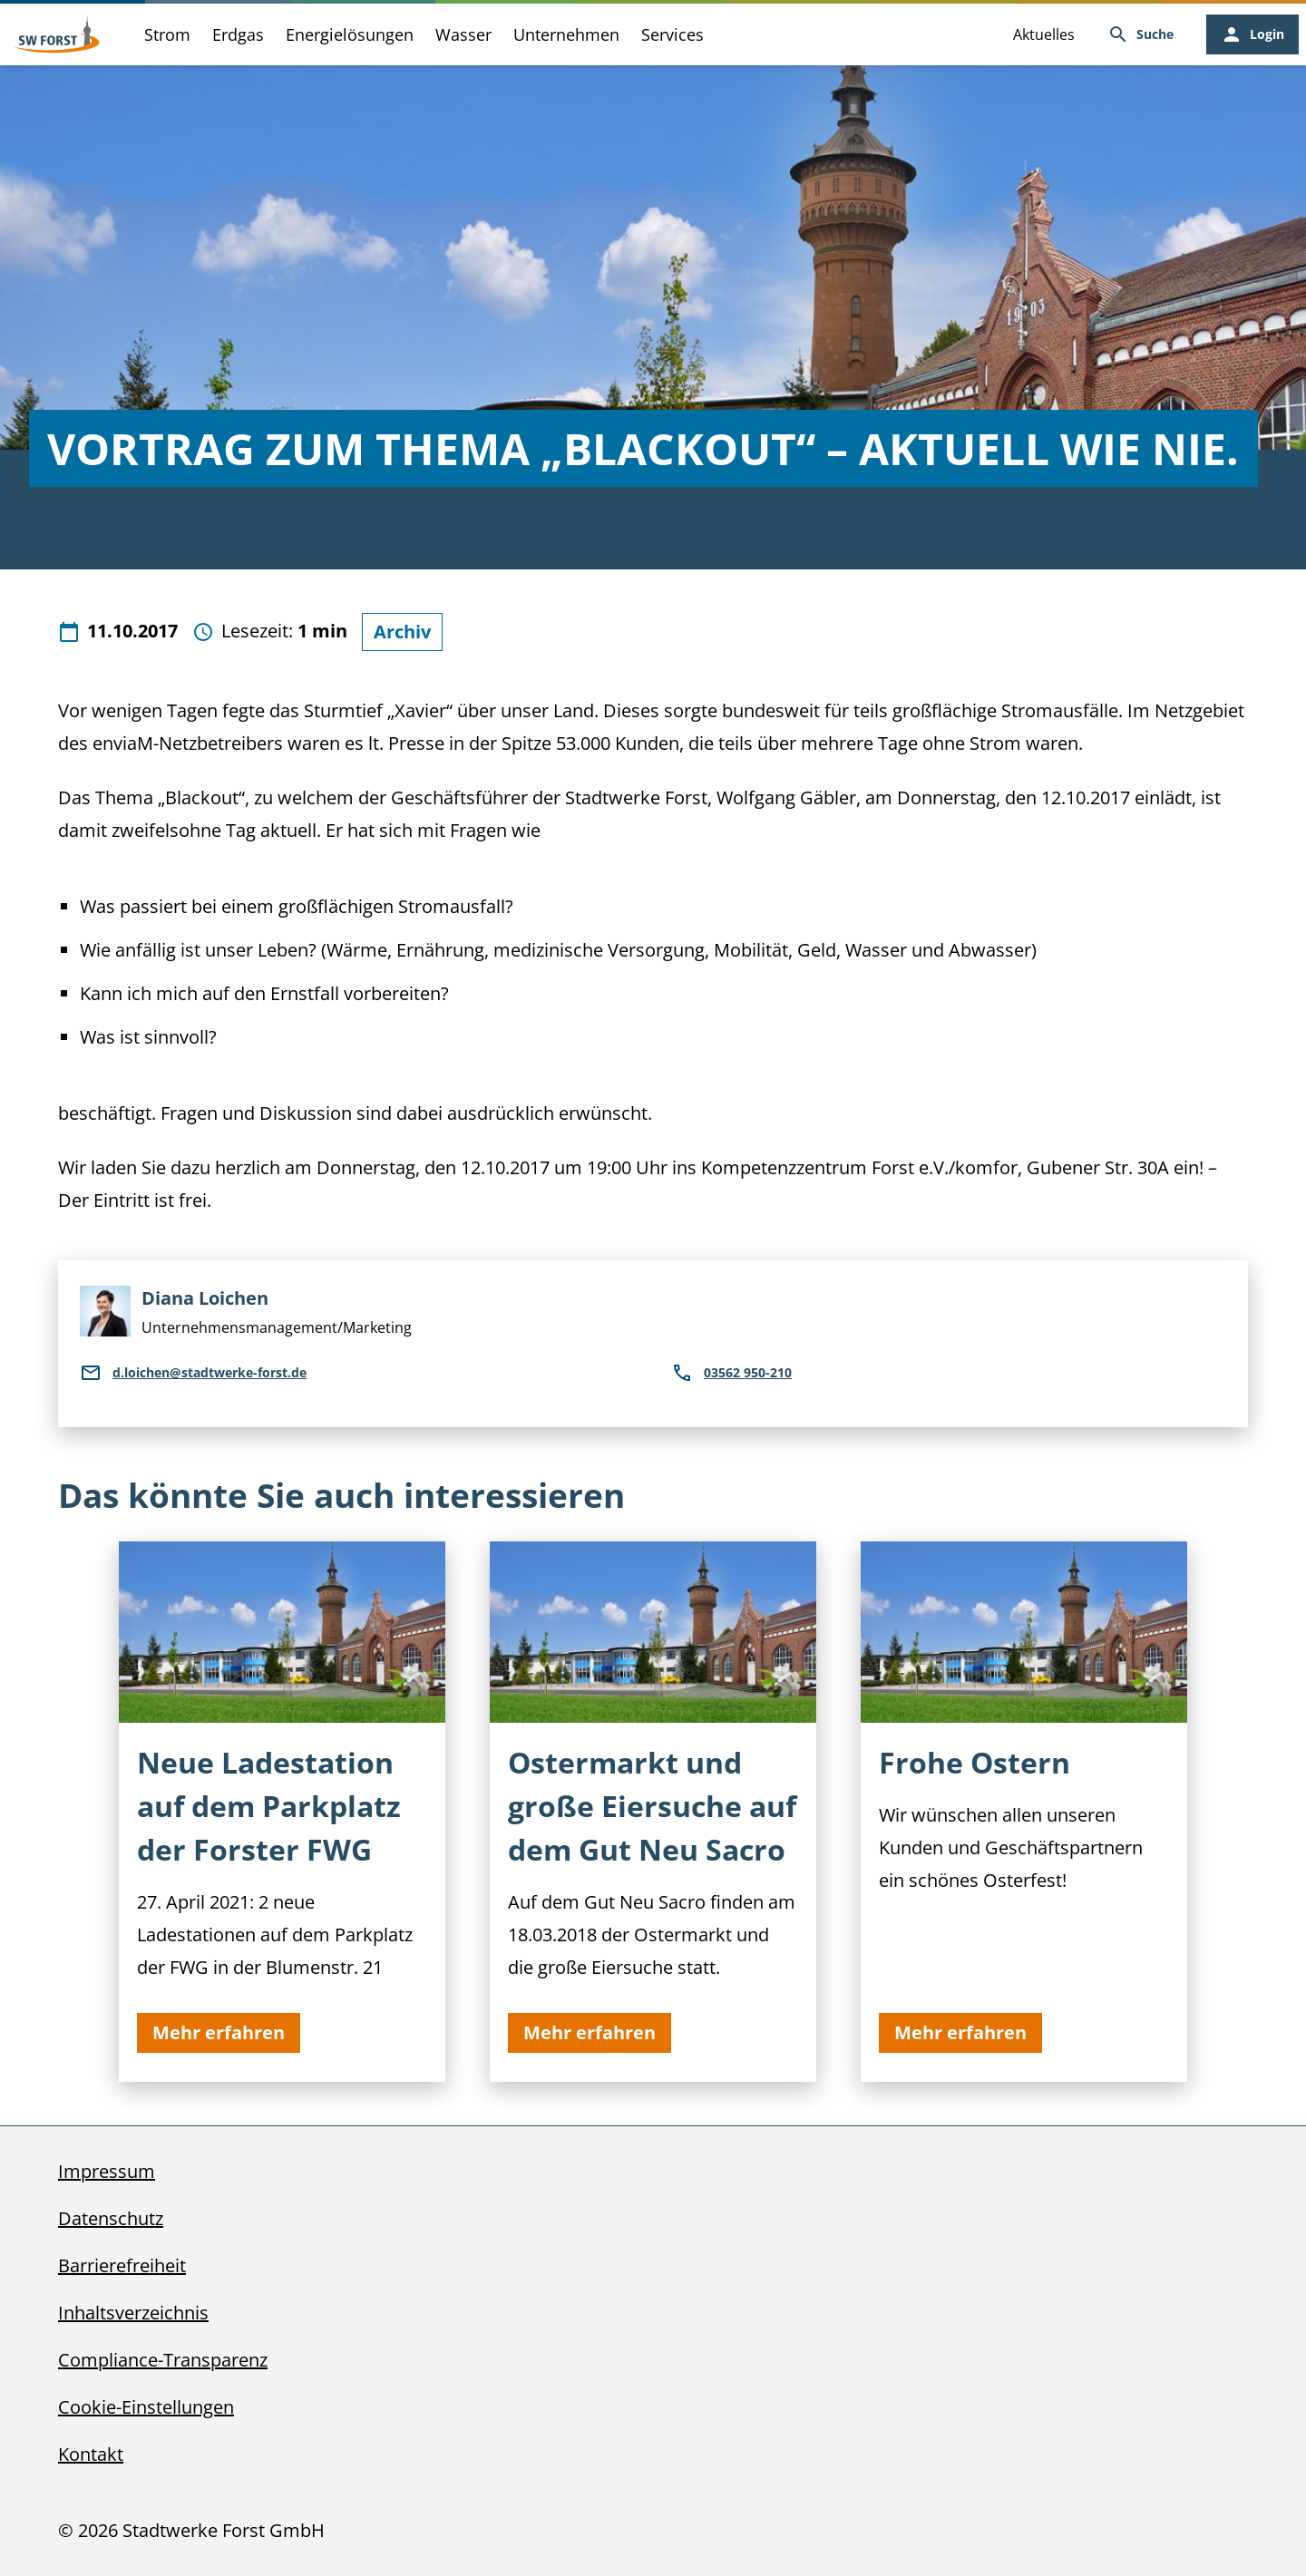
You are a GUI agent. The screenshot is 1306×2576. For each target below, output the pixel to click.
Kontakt (90, 2454)
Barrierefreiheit (122, 2265)
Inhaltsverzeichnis (133, 2312)
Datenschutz (110, 2218)
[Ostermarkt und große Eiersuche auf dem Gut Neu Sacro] (653, 1811)
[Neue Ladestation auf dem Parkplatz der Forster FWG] (282, 1811)
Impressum (106, 2171)
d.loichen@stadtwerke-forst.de (193, 1373)
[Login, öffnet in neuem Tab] (1252, 34)
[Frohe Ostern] (1024, 1811)
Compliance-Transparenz (163, 2360)
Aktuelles (1044, 34)
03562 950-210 (731, 1373)
